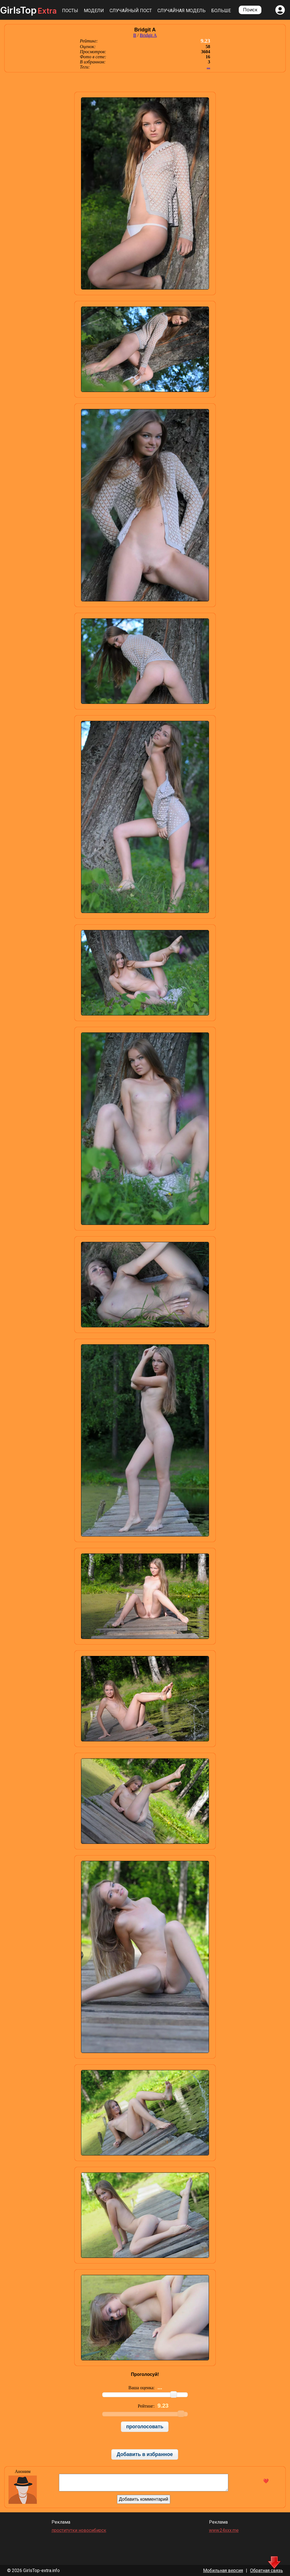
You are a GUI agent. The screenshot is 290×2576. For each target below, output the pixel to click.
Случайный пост (131, 10)
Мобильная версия (223, 2570)
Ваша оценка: (142, 2387)
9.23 (205, 41)
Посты (70, 10)
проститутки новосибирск (79, 2530)
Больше (221, 10)
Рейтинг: (146, 2406)
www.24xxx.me (224, 2530)
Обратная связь (266, 2570)
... (208, 67)
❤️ (266, 2481)
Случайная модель (181, 10)
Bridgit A (148, 35)
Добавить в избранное (145, 2454)
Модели (94, 10)
